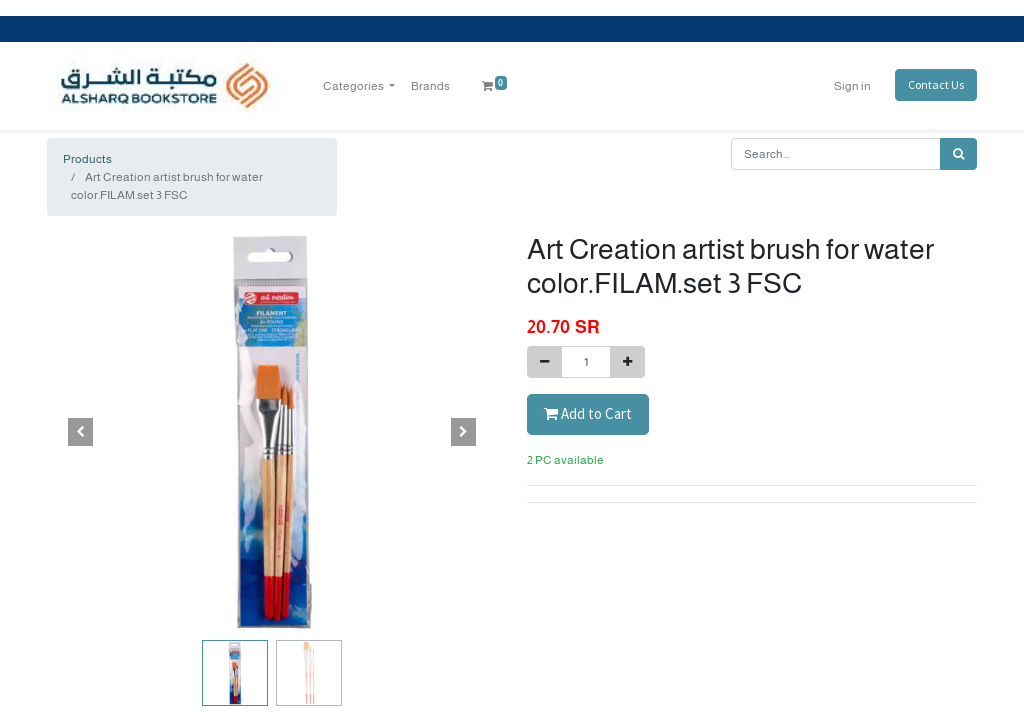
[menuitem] (430, 86)
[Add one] (627, 362)
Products (87, 159)
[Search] (958, 154)
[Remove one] (544, 362)
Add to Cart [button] (588, 413)
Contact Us (936, 84)
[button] (81, 432)
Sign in (852, 86)
